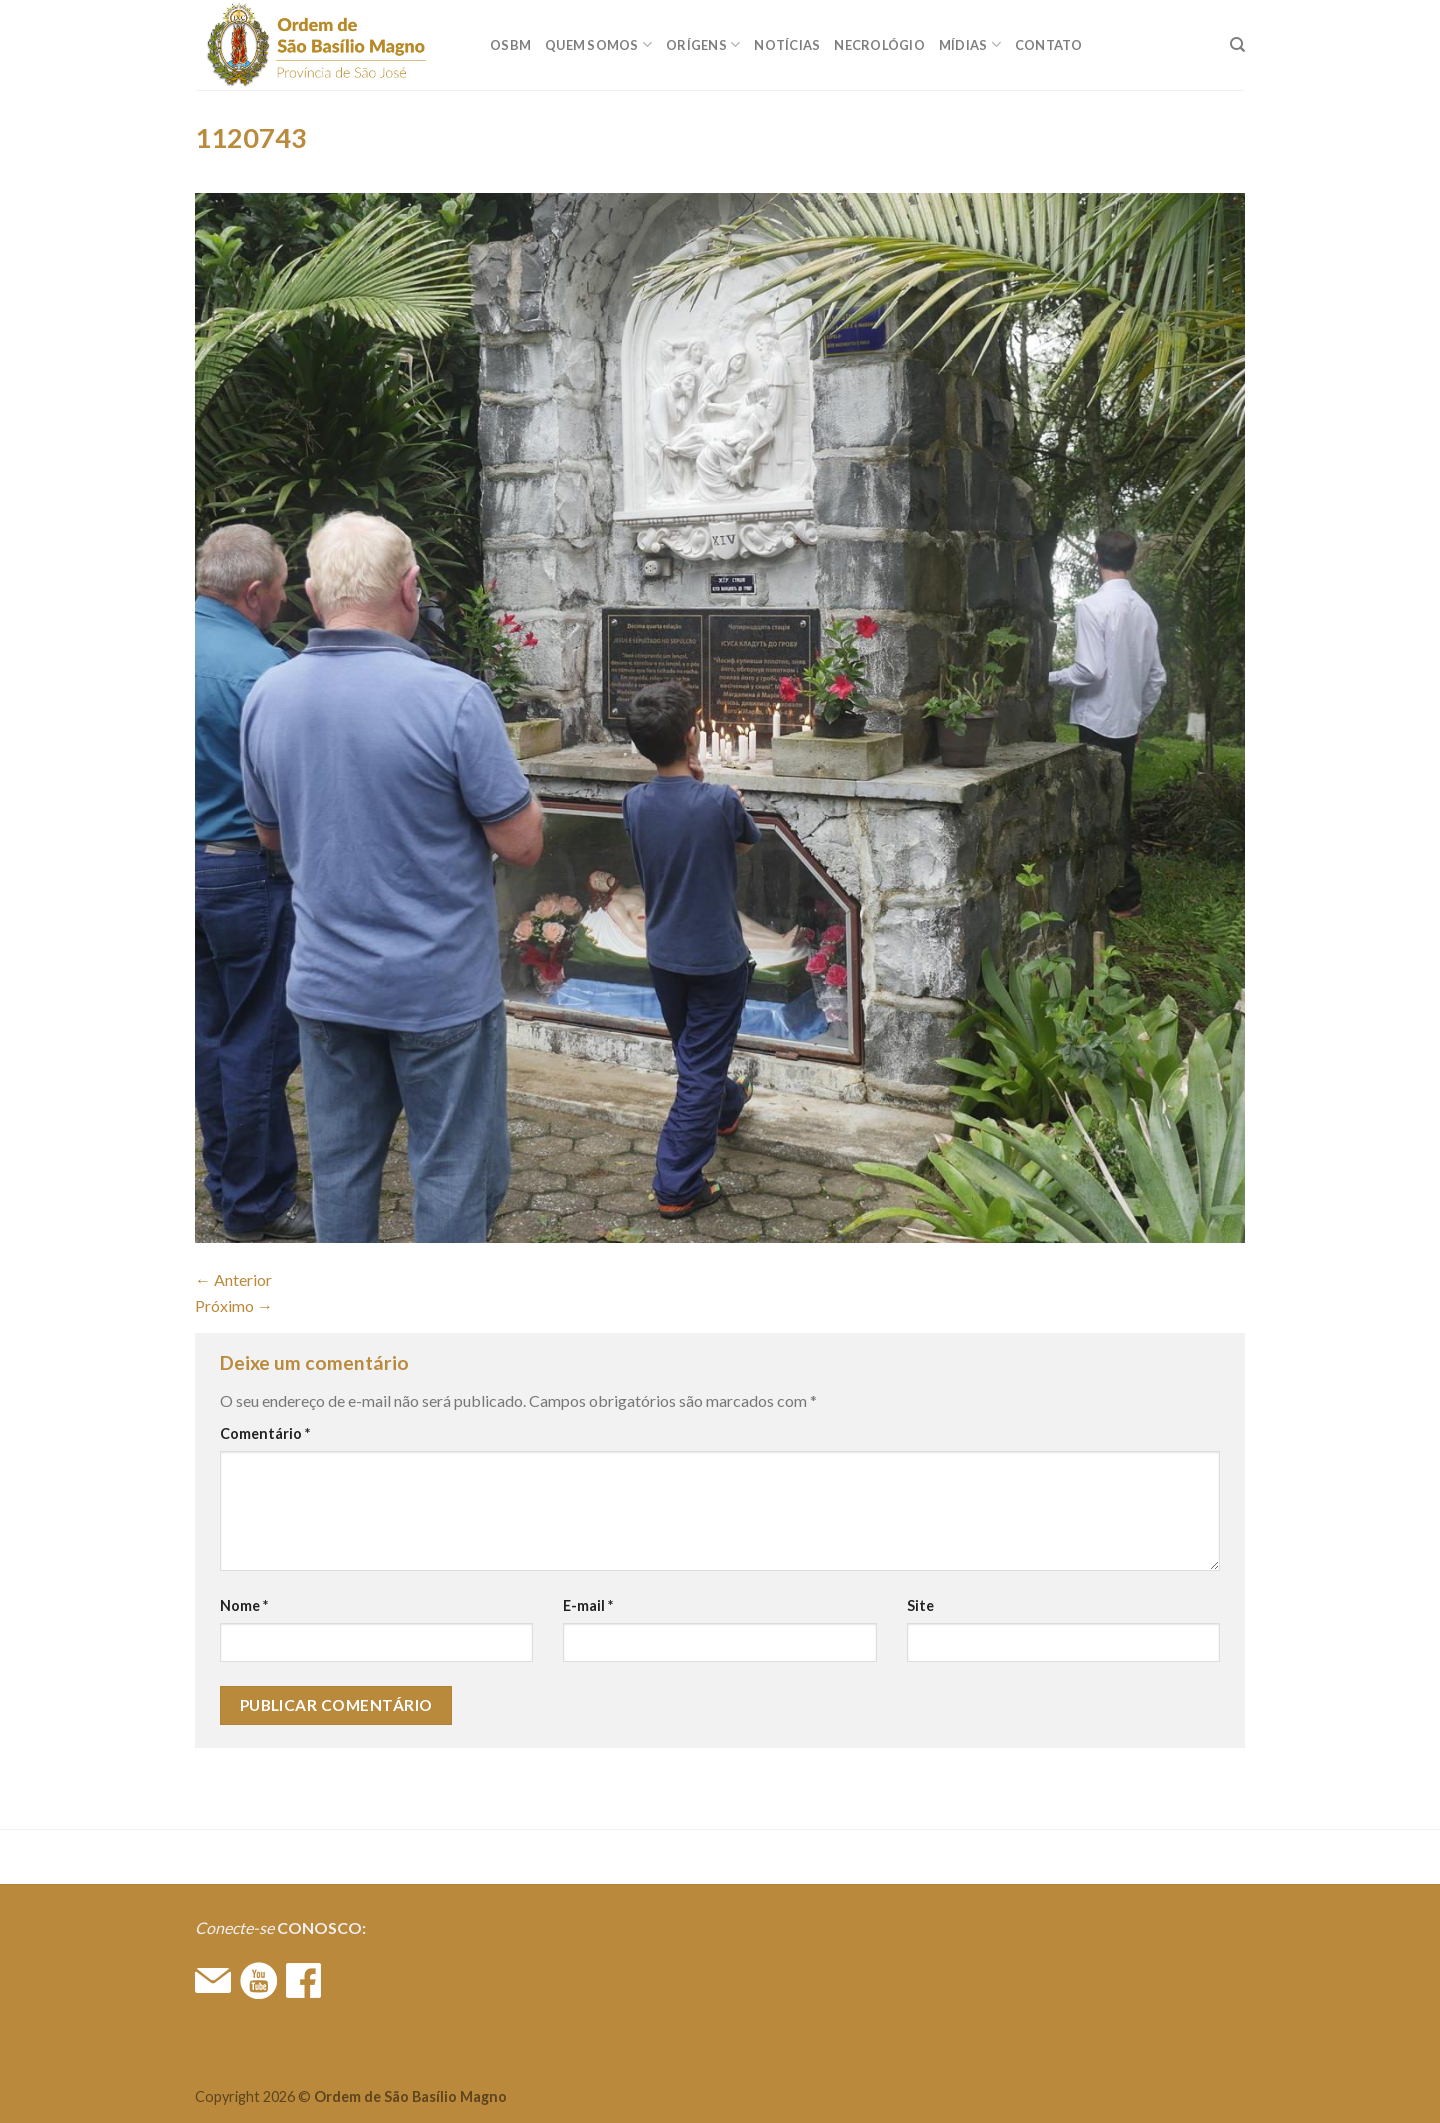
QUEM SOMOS (598, 44)
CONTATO (1049, 45)
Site (920, 1605)
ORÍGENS (703, 44)
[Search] (1237, 45)
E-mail (588, 1605)
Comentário (265, 1433)
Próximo (234, 1305)
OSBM (510, 45)
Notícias (787, 45)
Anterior (233, 1279)
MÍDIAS (970, 44)
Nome (244, 1605)
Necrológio (879, 45)
